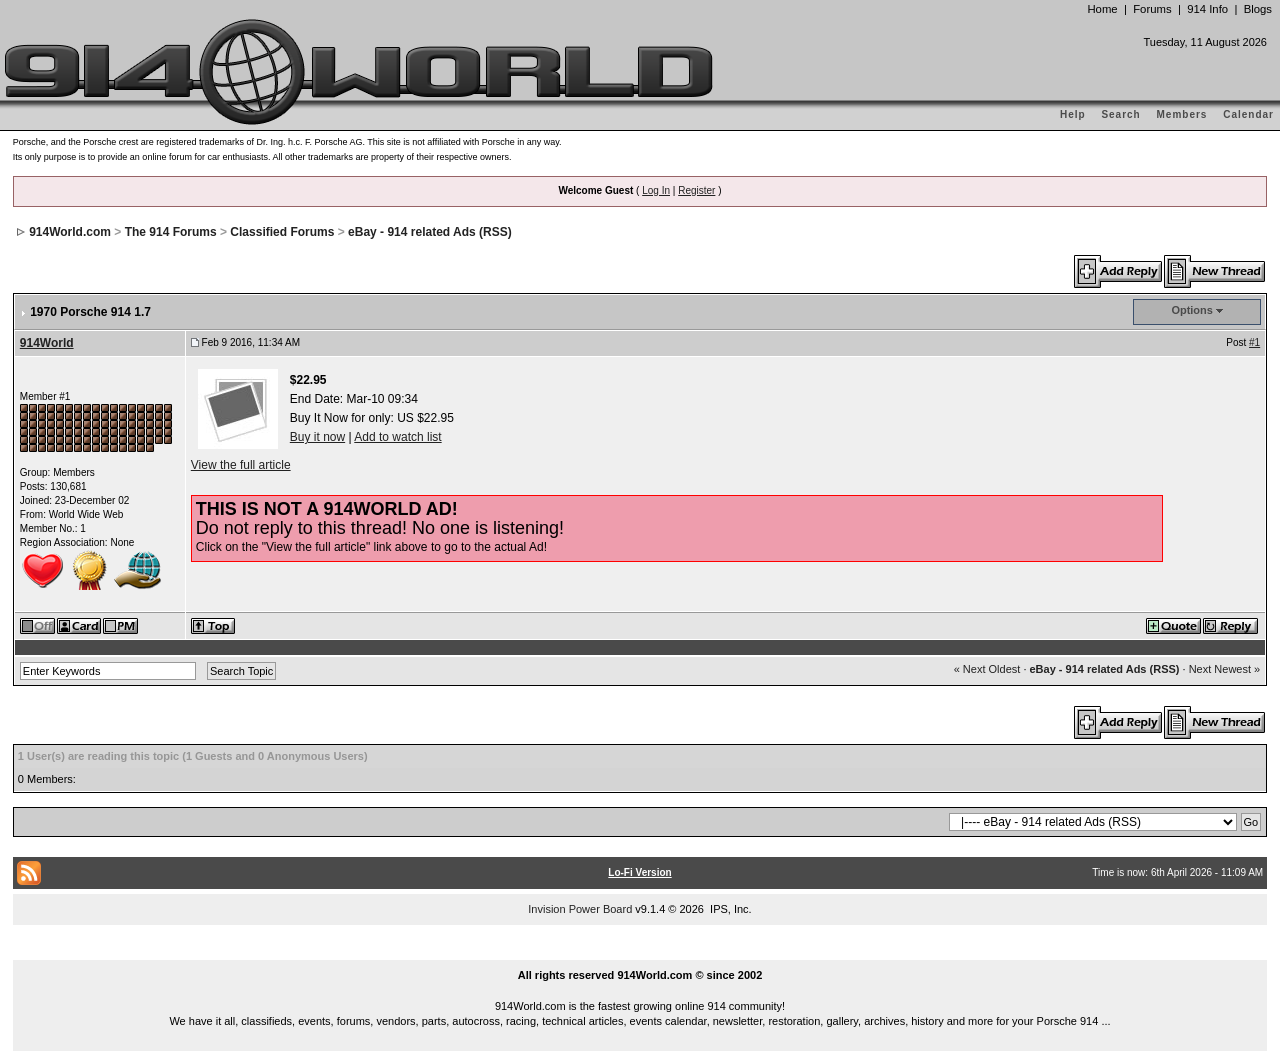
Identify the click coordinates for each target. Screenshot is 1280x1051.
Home (1102, 9)
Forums (1152, 9)
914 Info (1207, 9)
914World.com (70, 232)
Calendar (1248, 114)
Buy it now (317, 437)
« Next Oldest (987, 669)
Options (1192, 310)
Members (1182, 114)
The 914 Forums (171, 232)
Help (1073, 114)
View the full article (241, 465)
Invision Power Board (580, 909)
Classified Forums (282, 232)
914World (47, 343)
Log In (656, 190)
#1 (1254, 342)
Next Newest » (1225, 669)
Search (1120, 114)
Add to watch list (397, 437)
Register (696, 190)
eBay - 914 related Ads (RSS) (430, 232)
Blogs (1258, 9)
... (640, 952)
